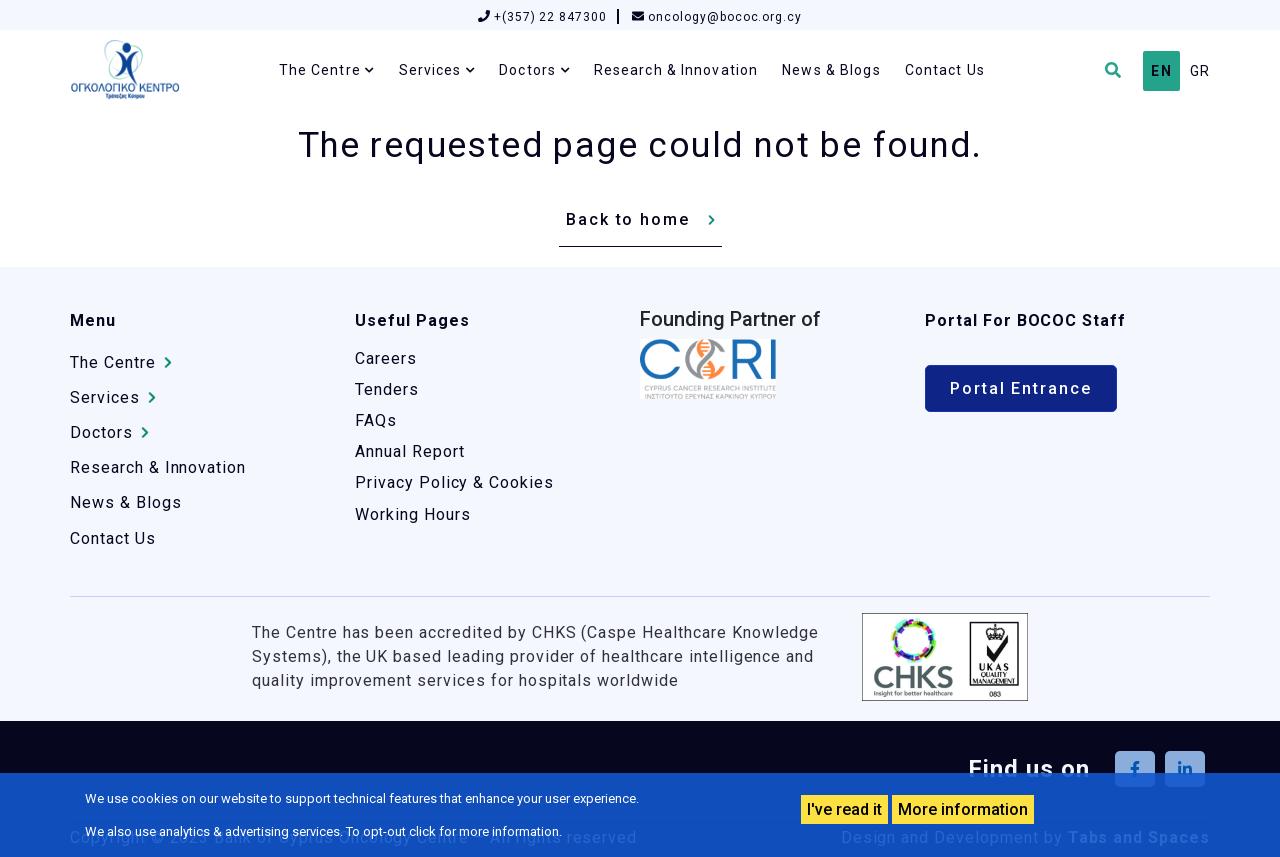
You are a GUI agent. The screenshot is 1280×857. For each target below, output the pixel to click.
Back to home (628, 219)
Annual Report (409, 451)
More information (963, 809)
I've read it (844, 809)
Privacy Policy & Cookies (454, 482)
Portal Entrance (1021, 388)
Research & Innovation (676, 70)
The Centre (320, 70)
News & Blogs (831, 70)
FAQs (376, 420)
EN (1161, 71)
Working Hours (412, 514)
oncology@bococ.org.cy (717, 17)
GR (1200, 71)
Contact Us (945, 70)
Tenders (387, 389)
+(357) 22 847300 (542, 17)
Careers (386, 358)
